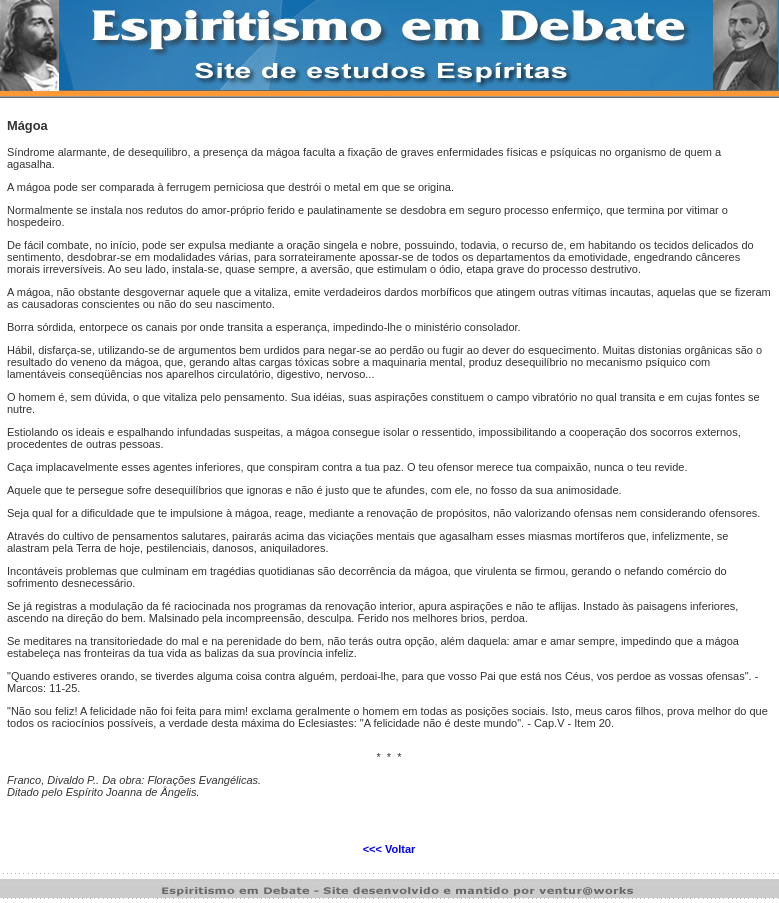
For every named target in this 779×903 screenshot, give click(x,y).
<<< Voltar (389, 849)
